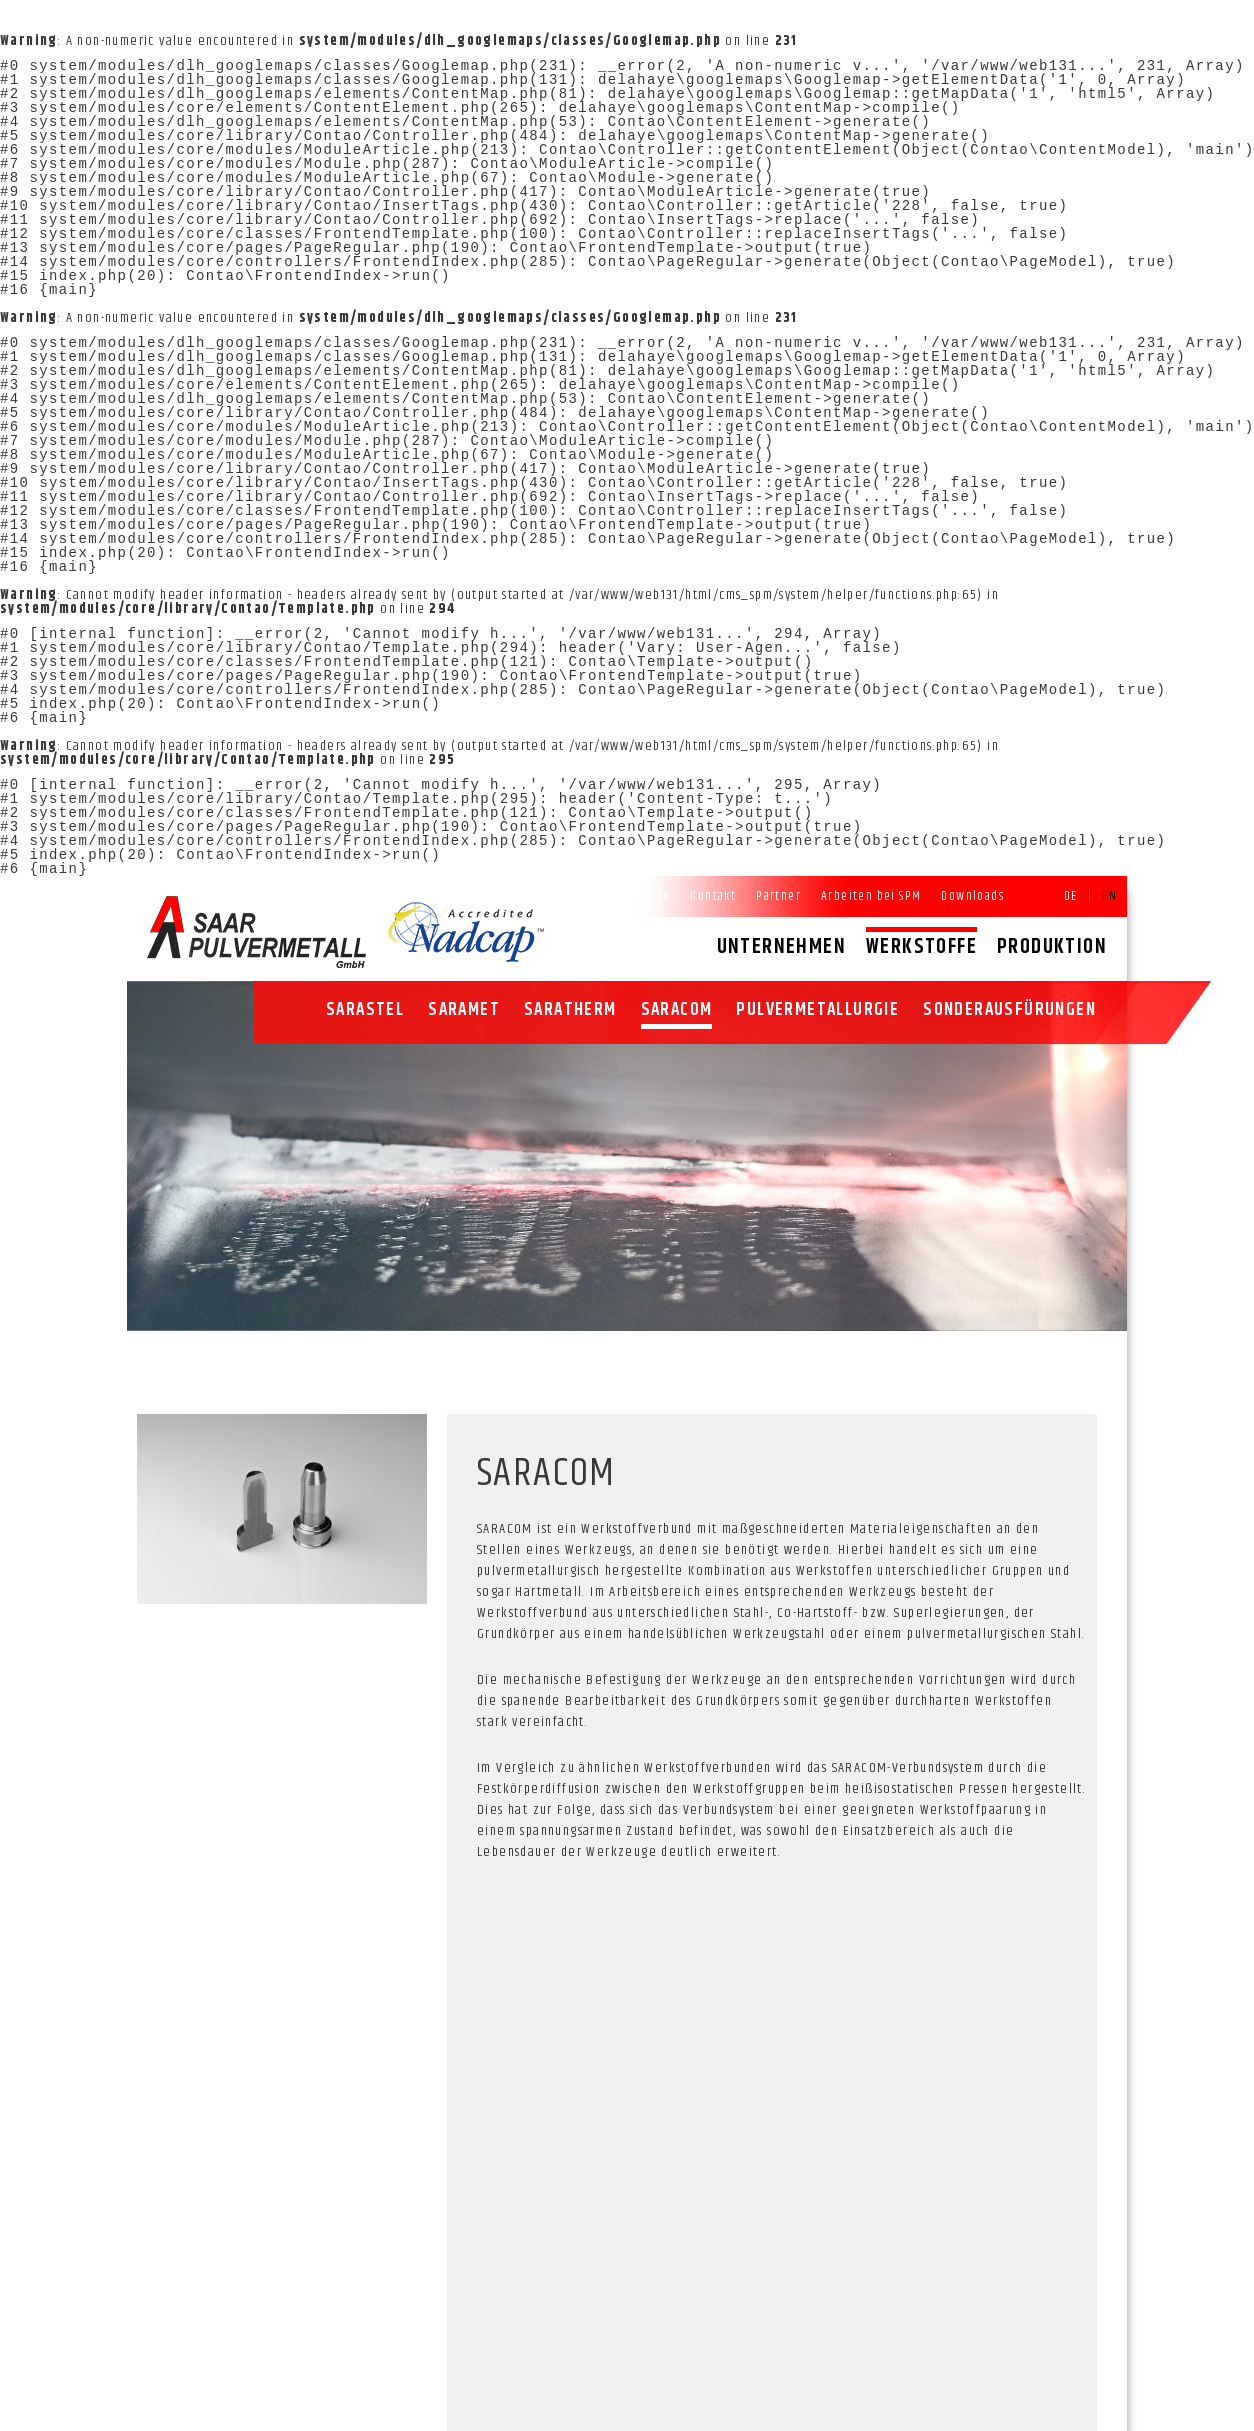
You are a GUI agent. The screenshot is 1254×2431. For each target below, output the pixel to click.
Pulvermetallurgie (817, 1010)
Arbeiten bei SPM (871, 896)
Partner (778, 896)
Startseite (641, 896)
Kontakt (713, 896)
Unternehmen (781, 947)
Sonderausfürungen (1009, 1010)
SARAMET (464, 1010)
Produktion (1052, 947)
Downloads (972, 896)
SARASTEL (365, 1010)
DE (1071, 896)
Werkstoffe (921, 947)
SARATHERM (570, 1010)
